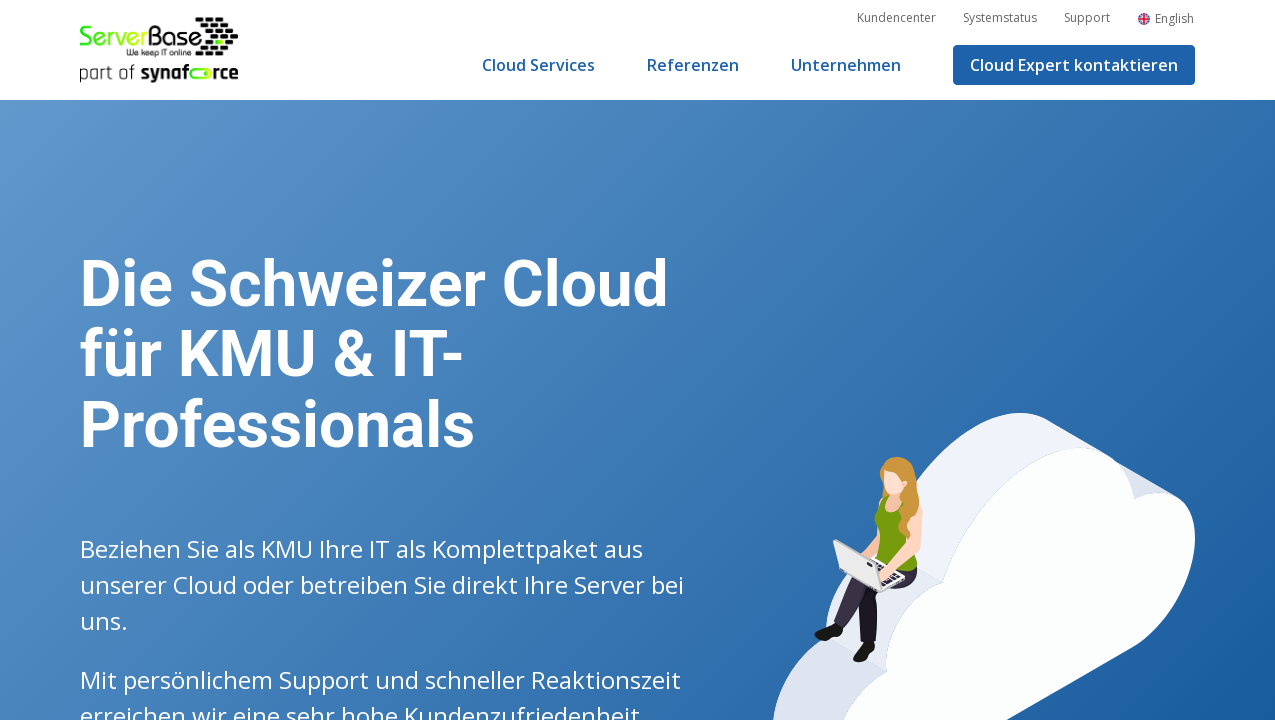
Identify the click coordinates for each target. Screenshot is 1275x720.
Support (1087, 17)
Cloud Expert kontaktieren (1074, 65)
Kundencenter (896, 17)
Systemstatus (1000, 17)
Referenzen (693, 65)
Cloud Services (538, 65)
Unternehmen (846, 65)
